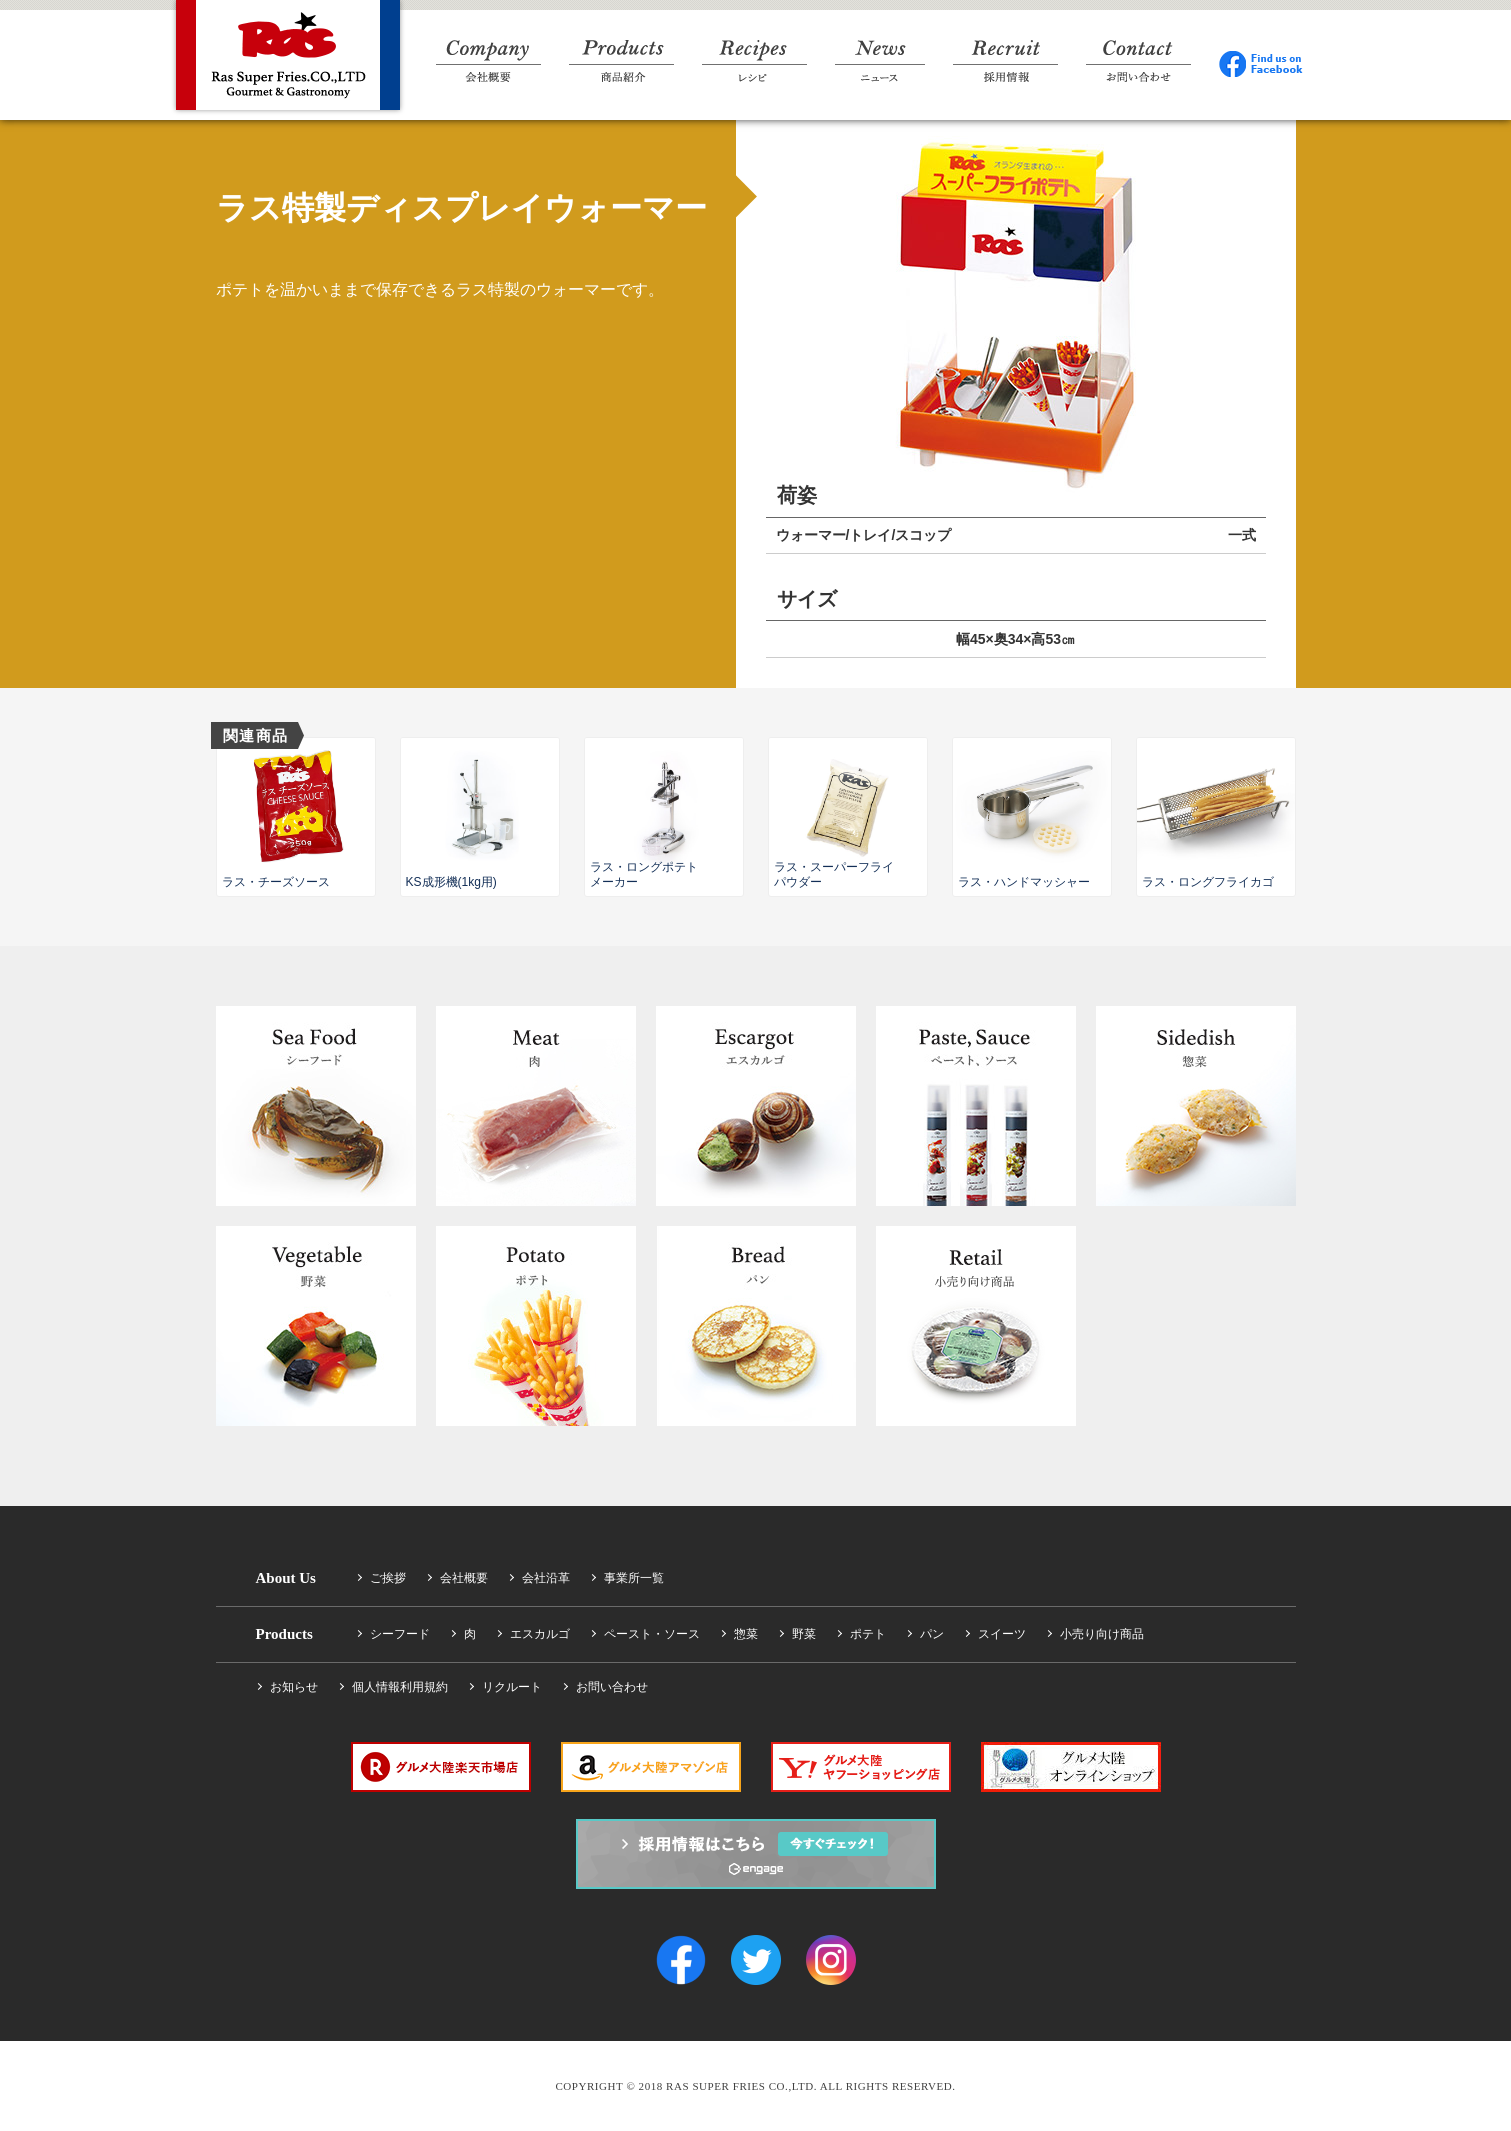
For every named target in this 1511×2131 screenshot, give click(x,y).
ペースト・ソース (652, 1634)
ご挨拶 (388, 1578)
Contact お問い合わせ (1138, 61)
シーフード (400, 1634)
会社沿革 (546, 1578)
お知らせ (294, 1687)
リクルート (512, 1687)
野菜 (804, 1634)
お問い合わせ (612, 1687)
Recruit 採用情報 (1005, 61)
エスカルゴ (540, 1634)
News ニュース (880, 61)
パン (932, 1634)
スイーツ (1002, 1634)
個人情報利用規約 (400, 1687)
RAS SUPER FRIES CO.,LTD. (288, 55)
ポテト (868, 1634)
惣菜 (746, 1634)
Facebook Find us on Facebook (1261, 61)
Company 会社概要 (488, 61)
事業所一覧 (634, 1578)
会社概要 (464, 1578)
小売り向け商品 (1102, 1634)
